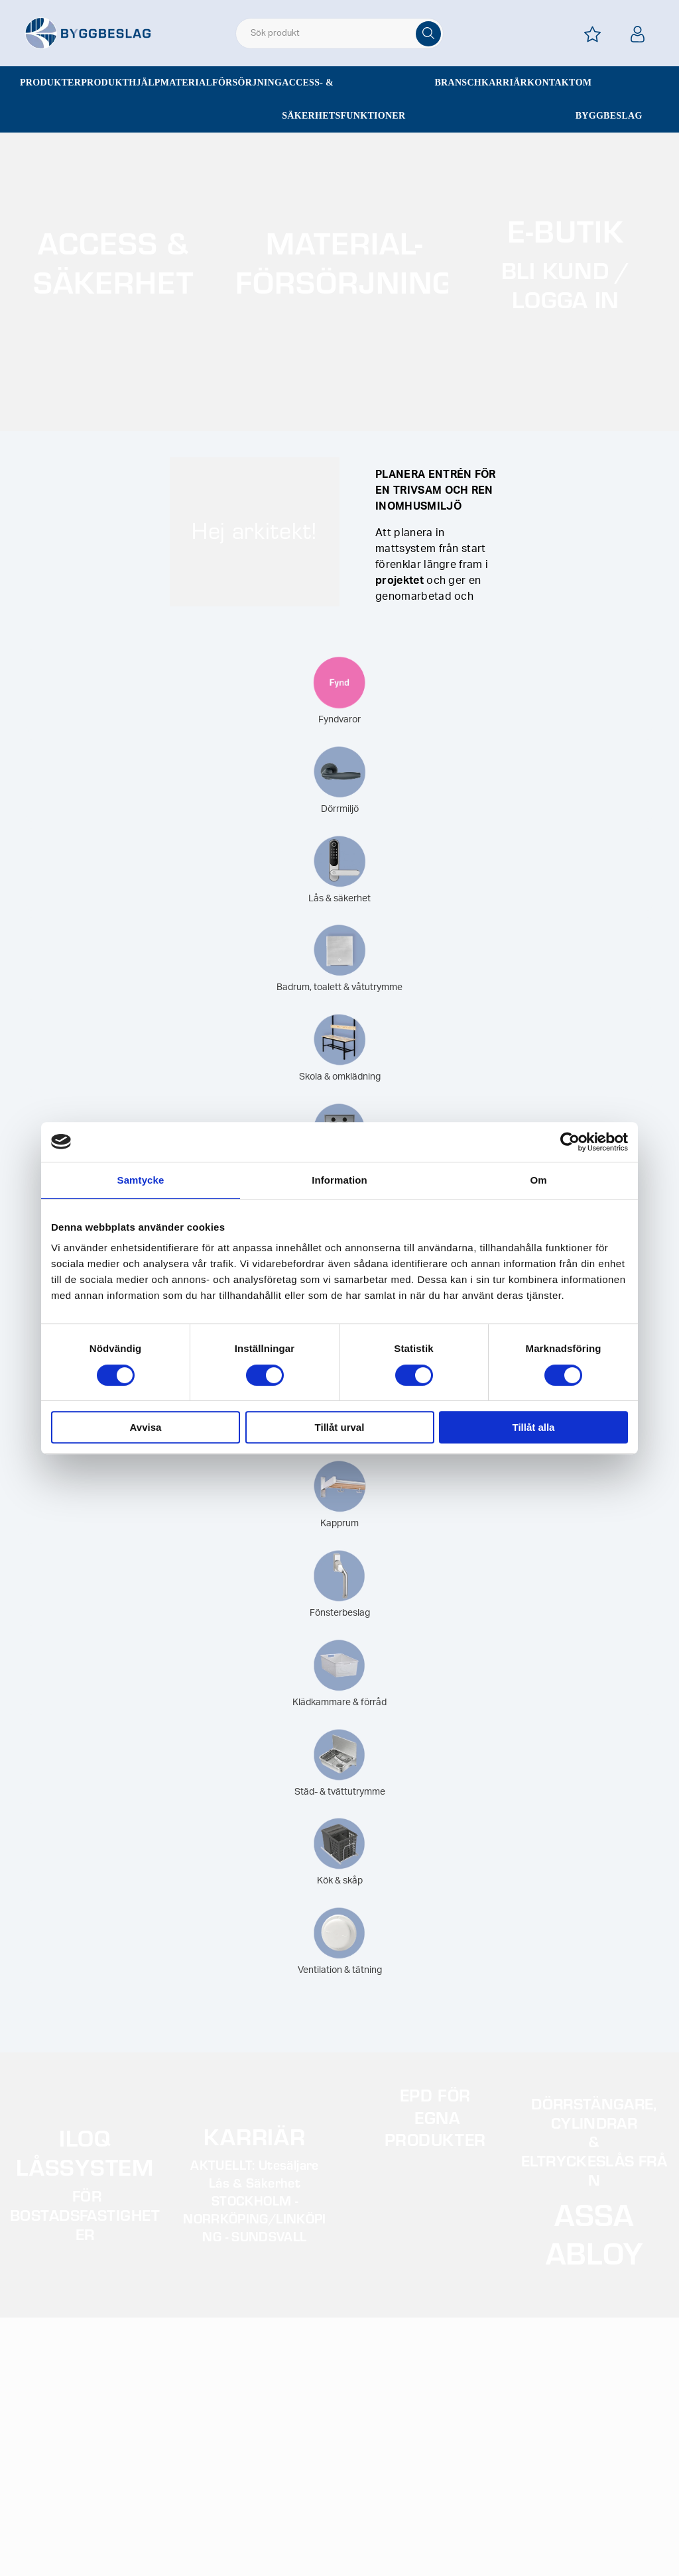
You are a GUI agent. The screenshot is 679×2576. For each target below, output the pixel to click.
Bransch (457, 82)
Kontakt (551, 82)
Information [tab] (339, 1180)
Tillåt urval (340, 1427)
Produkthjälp (120, 82)
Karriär (504, 82)
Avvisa (146, 1427)
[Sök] (428, 33)
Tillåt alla (534, 1427)
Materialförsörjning (221, 82)
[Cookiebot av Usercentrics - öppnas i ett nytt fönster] (570, 1142)
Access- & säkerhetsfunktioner (343, 99)
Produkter (50, 82)
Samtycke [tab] (140, 1180)
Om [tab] (538, 1180)
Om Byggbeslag (609, 99)
